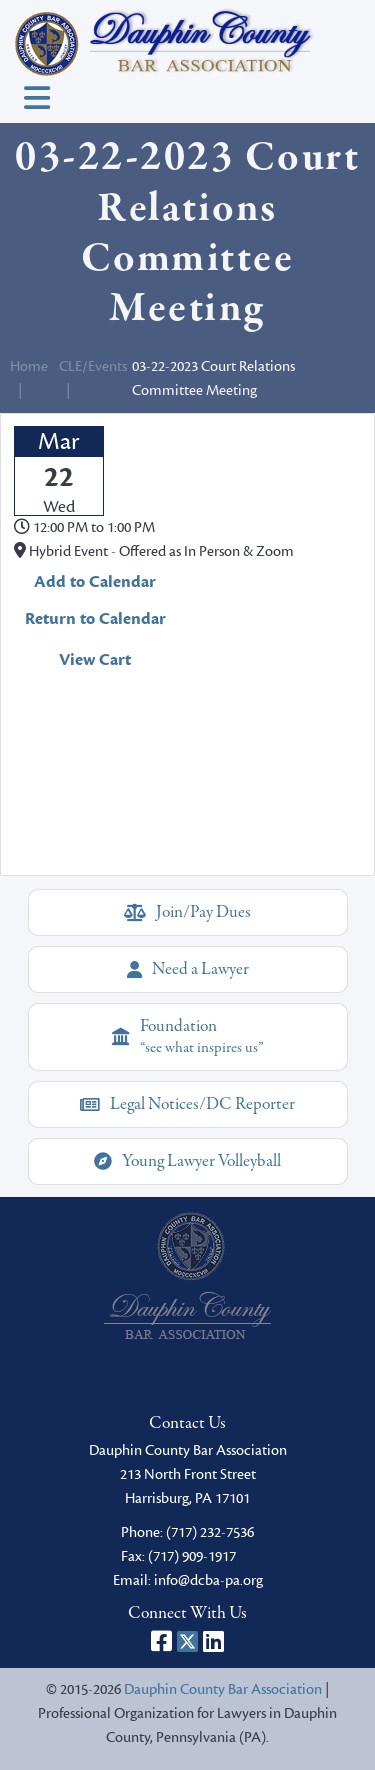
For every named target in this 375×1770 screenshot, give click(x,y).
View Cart (95, 660)
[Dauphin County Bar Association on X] (187, 1641)
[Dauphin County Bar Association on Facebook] (161, 1641)
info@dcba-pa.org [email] (208, 1580)
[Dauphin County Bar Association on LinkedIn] (213, 1641)
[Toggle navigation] (36, 98)
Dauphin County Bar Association (223, 1689)
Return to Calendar (95, 619)
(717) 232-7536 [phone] (210, 1532)
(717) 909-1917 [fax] (192, 1556)
